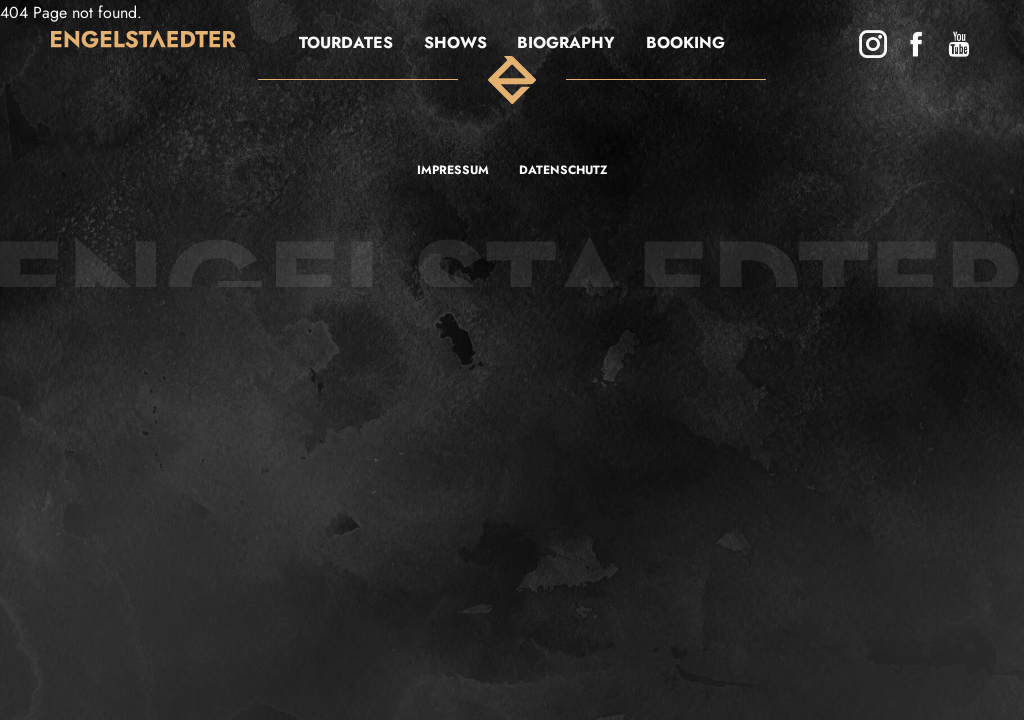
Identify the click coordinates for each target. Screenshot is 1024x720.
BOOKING (685, 43)
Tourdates (346, 43)
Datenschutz (563, 170)
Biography (566, 43)
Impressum (453, 170)
